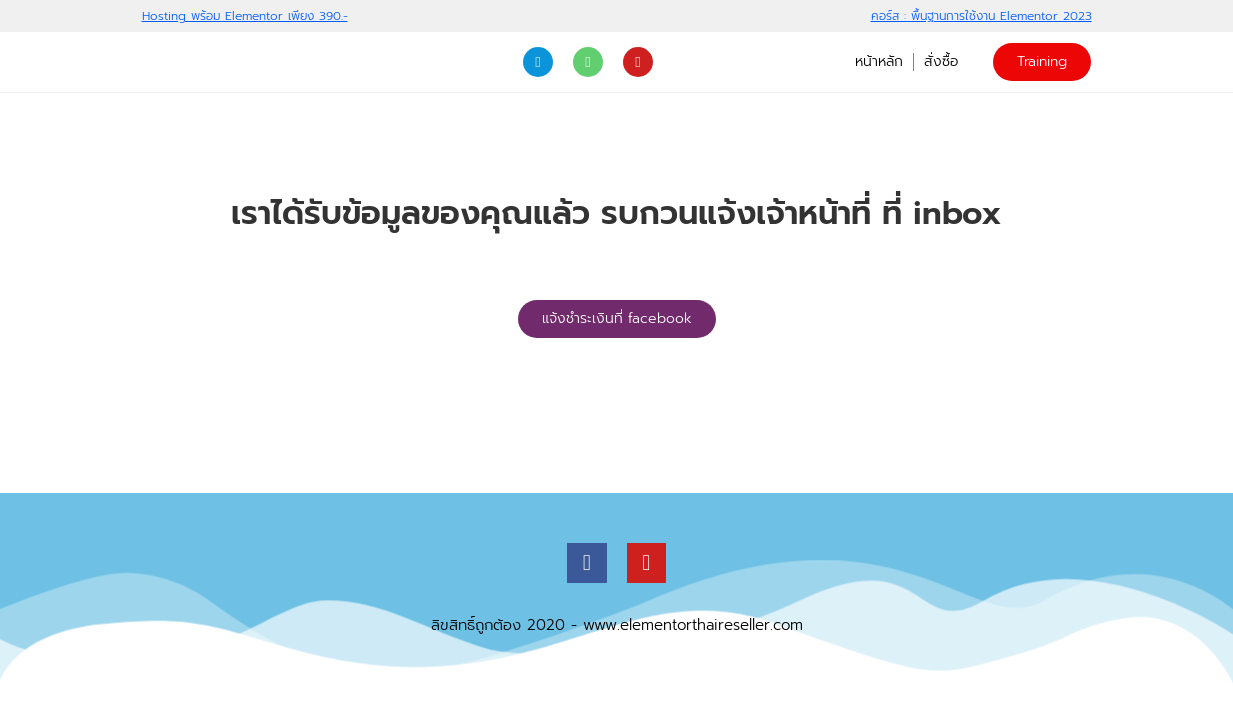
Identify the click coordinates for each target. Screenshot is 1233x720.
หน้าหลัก (879, 61)
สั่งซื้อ (941, 61)
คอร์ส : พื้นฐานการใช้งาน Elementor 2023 (981, 16)
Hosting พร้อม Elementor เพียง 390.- (245, 16)
